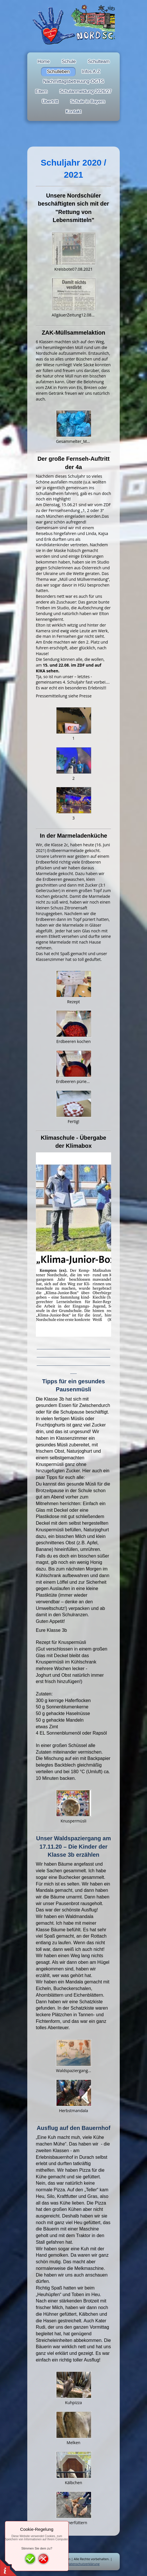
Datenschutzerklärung (83, 2564)
